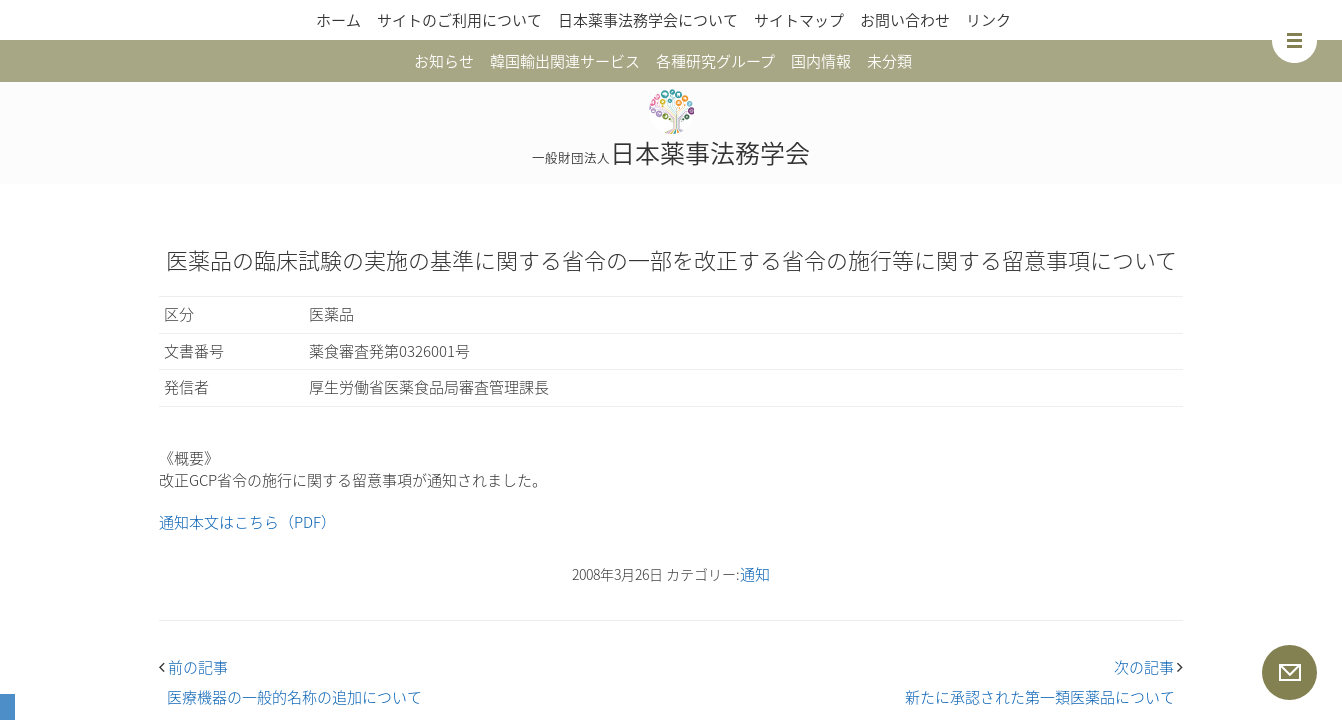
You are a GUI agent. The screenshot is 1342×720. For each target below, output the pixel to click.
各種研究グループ (715, 61)
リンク (988, 20)
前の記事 (193, 667)
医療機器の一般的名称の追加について (294, 697)
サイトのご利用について (459, 20)
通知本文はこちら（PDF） (247, 522)
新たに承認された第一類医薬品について (1040, 697)
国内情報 (821, 61)
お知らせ (444, 61)
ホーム (338, 20)
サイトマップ (799, 20)
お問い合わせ (905, 20)
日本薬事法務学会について (648, 20)
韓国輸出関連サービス (565, 61)
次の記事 (1148, 667)
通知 (755, 574)
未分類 (889, 61)
